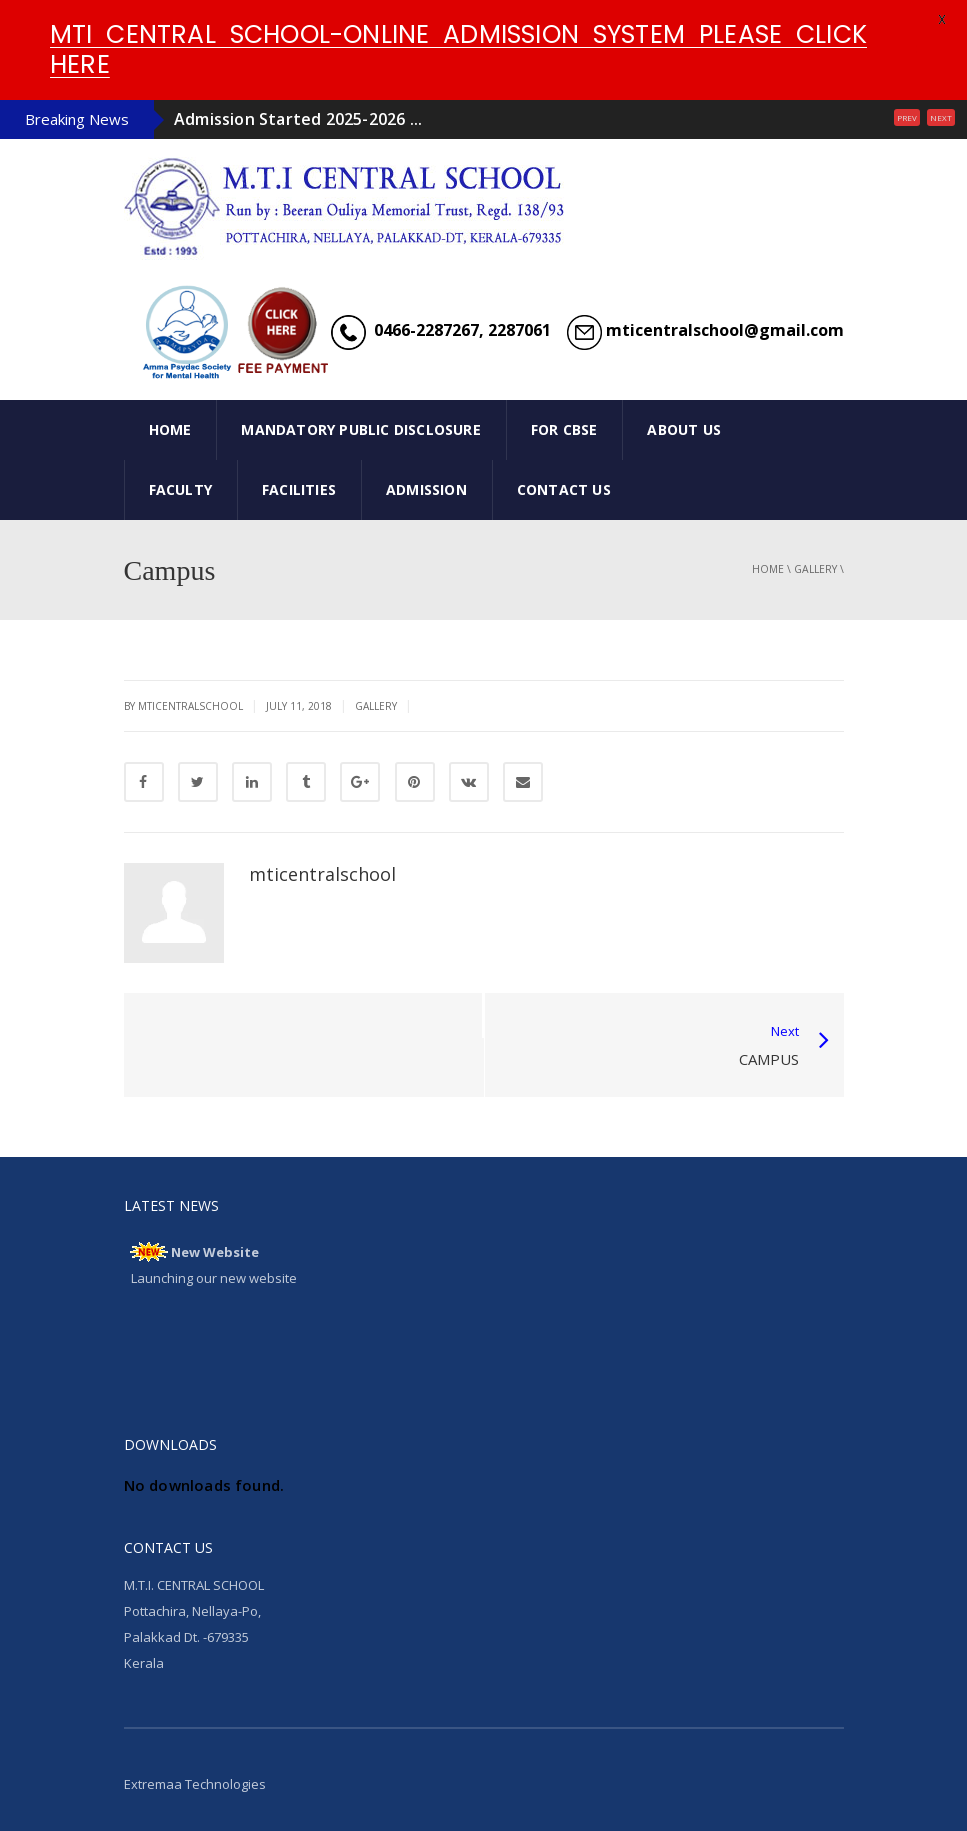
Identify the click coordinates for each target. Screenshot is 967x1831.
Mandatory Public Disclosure (360, 429)
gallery (815, 569)
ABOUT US (684, 429)
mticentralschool (322, 874)
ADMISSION (426, 489)
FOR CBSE (564, 429)
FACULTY (180, 489)
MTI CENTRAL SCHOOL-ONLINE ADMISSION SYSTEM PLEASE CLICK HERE (458, 49)
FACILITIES (299, 489)
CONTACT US (564, 489)
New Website (215, 1252)
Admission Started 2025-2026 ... (298, 119)
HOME (170, 429)
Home (768, 569)
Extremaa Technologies (195, 1784)
